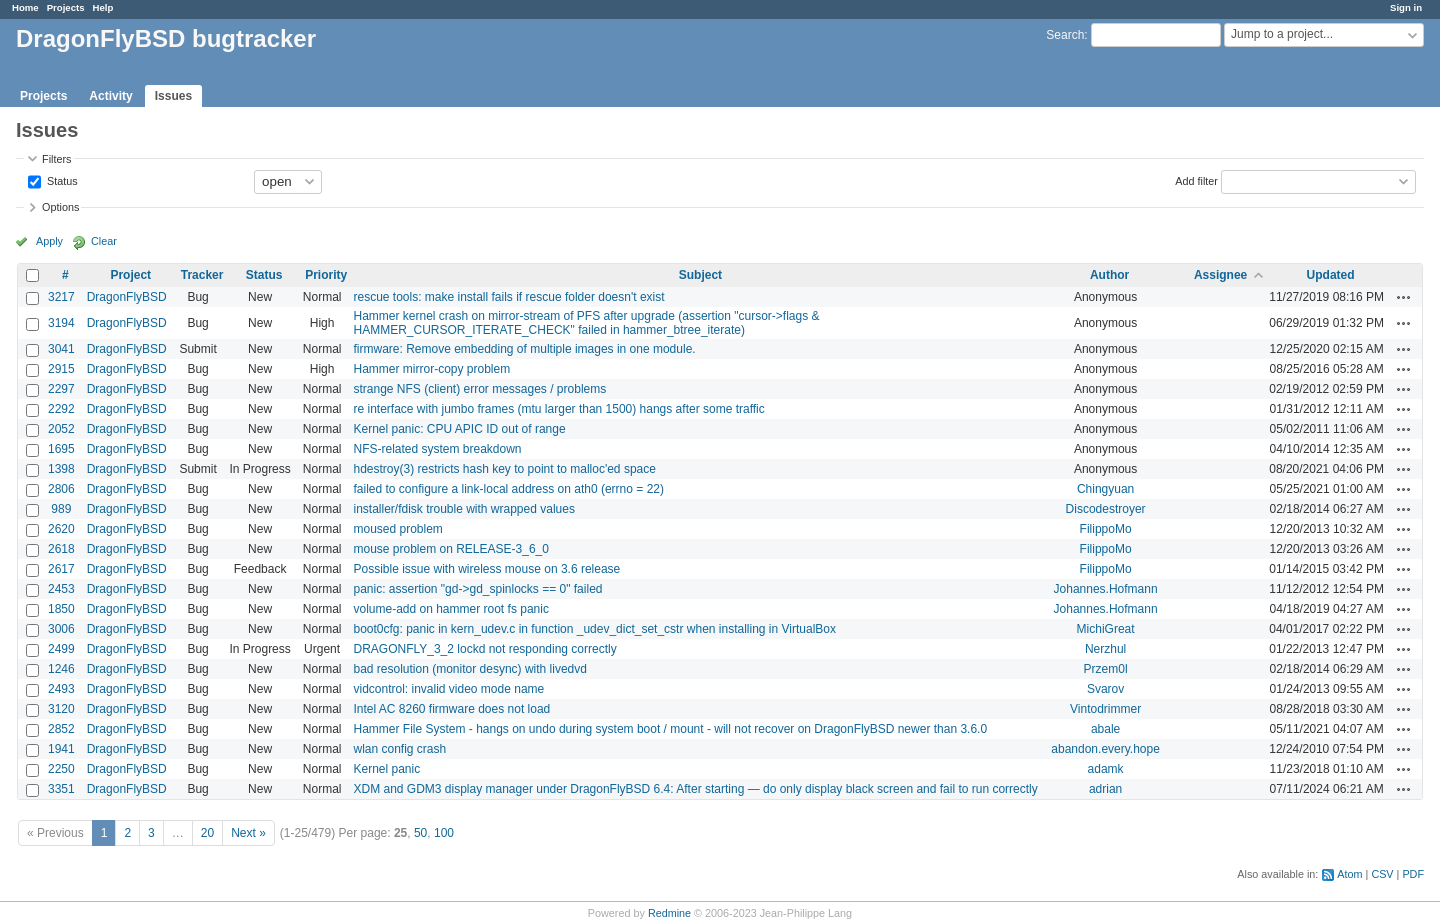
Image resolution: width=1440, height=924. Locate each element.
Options (60, 207)
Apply (49, 241)
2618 (61, 549)
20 (207, 833)
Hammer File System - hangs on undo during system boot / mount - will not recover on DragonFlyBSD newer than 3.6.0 (670, 729)
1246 (61, 669)
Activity (110, 96)
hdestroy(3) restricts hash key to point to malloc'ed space (504, 469)
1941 (61, 749)
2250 (61, 769)
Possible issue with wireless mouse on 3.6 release (486, 569)
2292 (61, 409)
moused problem (397, 529)
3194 (61, 323)
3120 (61, 709)
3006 (61, 629)
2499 (61, 649)
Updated (1331, 275)
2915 (61, 369)
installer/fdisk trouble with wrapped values (463, 509)
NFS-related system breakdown (437, 449)
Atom (1349, 874)
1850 (61, 609)
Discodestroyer (1106, 509)
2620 (61, 529)
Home (25, 7)
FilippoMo (1106, 529)
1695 (61, 449)
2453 (61, 589)
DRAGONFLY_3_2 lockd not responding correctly (484, 649)
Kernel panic (386, 769)
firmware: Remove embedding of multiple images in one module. (524, 349)
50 (420, 833)
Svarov (1105, 689)
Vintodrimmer (1105, 709)
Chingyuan (1105, 489)
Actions (1404, 297)
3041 (61, 349)
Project (130, 275)
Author (1109, 275)
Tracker (202, 275)
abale (1105, 729)
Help (103, 7)
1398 (61, 469)
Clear (104, 241)
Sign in (1406, 7)
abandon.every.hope (1105, 749)
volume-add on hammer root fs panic (450, 609)
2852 (61, 729)
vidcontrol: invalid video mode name (448, 689)
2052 (61, 429)
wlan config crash (399, 749)
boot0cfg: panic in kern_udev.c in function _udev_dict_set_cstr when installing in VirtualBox (594, 629)
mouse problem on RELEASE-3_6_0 (450, 549)
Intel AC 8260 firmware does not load (451, 709)
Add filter (1196, 180)
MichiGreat (1106, 629)
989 (61, 509)
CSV (1382, 874)
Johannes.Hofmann (1106, 589)
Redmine (669, 913)
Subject (700, 275)
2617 (61, 569)
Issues (173, 96)
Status (61, 180)
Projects (66, 7)
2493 (61, 689)
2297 (61, 389)
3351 (61, 789)
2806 (61, 489)
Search (1065, 35)
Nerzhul (1105, 649)
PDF (1413, 874)
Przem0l (1106, 669)
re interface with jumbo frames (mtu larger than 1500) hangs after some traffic (558, 409)
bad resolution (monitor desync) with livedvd (469, 669)
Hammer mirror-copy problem (431, 369)
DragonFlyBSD (127, 297)
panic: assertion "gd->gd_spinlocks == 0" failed (477, 589)
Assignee (1220, 275)
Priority (326, 275)
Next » (248, 833)
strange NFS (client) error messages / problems (479, 389)
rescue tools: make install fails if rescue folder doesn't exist (508, 297)
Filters (56, 159)
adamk (1106, 769)
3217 (61, 297)
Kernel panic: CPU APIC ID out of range (459, 429)
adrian (1105, 789)
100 (444, 833)
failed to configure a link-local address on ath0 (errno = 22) (508, 489)
